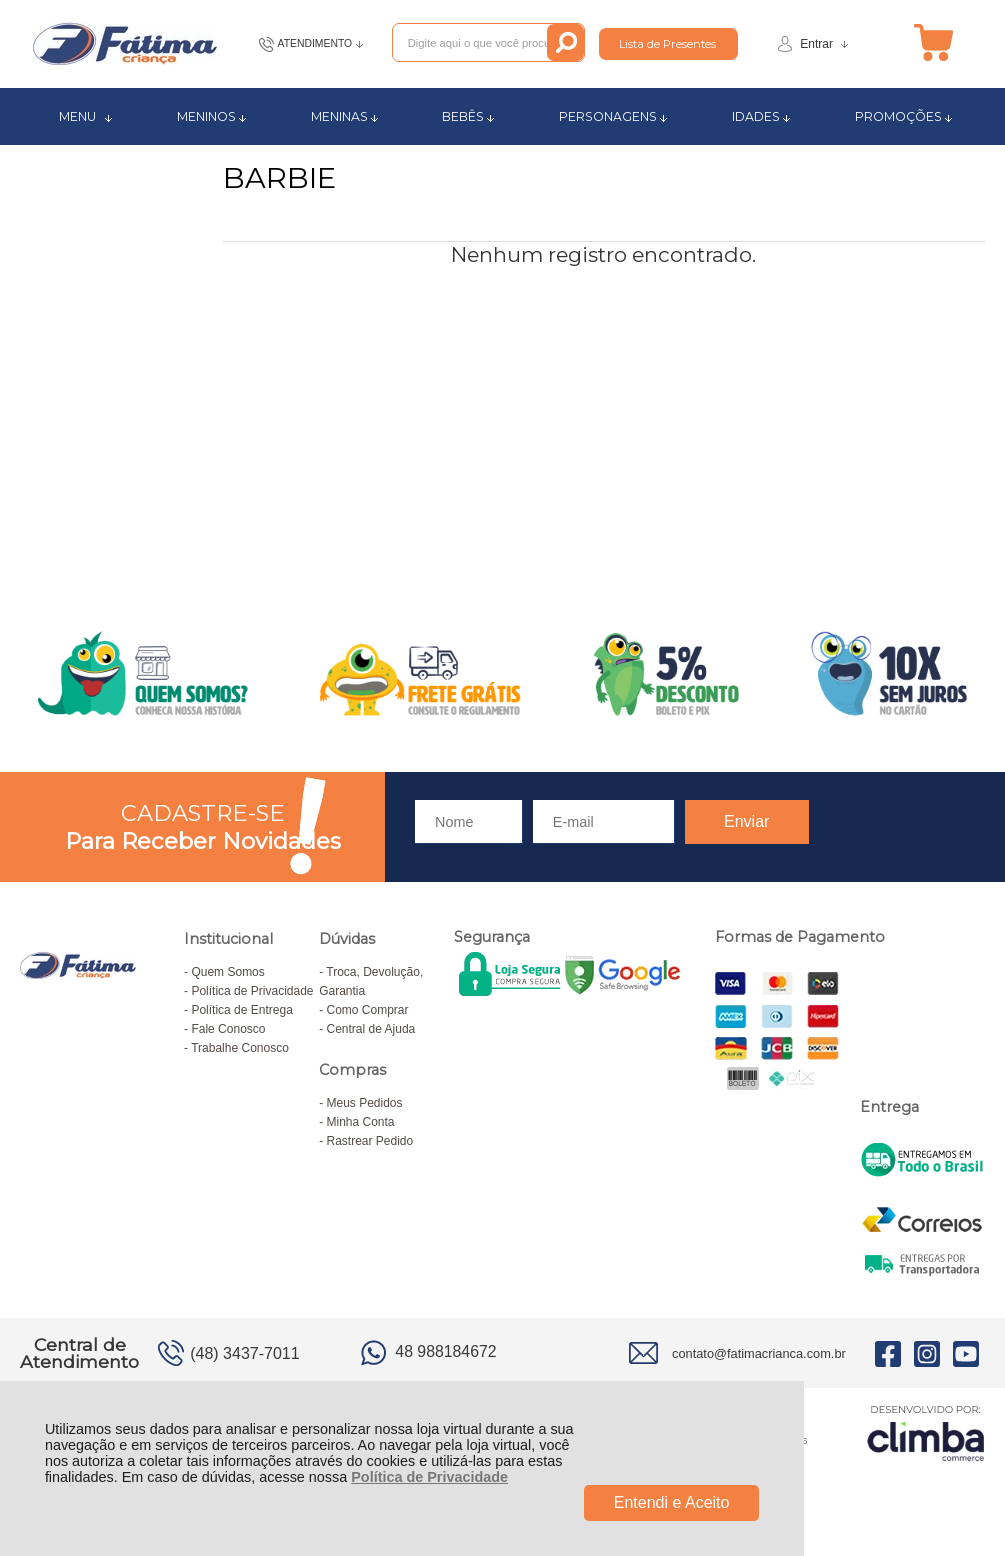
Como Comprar (368, 1010)
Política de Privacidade (429, 1477)
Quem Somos (227, 972)
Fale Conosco (228, 1029)
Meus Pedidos (365, 1103)
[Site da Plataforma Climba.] (926, 1432)
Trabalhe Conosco (240, 1048)
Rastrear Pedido (370, 1141)
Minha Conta (361, 1122)
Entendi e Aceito (672, 1502)
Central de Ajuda (371, 1029)
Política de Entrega (241, 1010)
